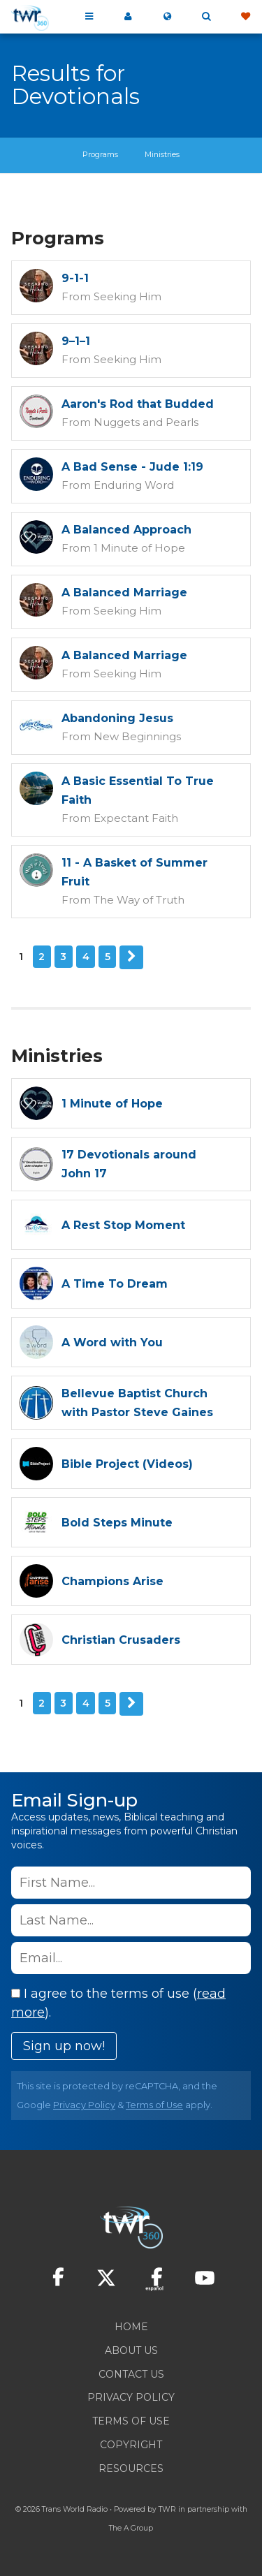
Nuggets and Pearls (146, 422)
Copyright (131, 2444)
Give (245, 17)
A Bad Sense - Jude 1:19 (132, 466)
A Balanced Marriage (124, 592)
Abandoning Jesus (117, 718)
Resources (131, 2468)
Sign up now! (64, 2046)
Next (131, 957)
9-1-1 (75, 278)
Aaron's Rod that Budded (137, 404)
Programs (100, 154)
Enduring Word (134, 485)
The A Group (131, 2528)
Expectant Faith (136, 818)
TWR (167, 2509)
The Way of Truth (139, 899)
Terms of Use (154, 2105)
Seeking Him (127, 296)
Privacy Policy (84, 2105)
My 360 (128, 17)
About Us (131, 2350)
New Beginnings (137, 736)
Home (131, 2326)
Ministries (162, 154)
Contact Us (131, 2374)
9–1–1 (75, 341)
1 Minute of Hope (139, 547)
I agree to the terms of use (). (118, 2003)
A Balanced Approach (126, 529)
